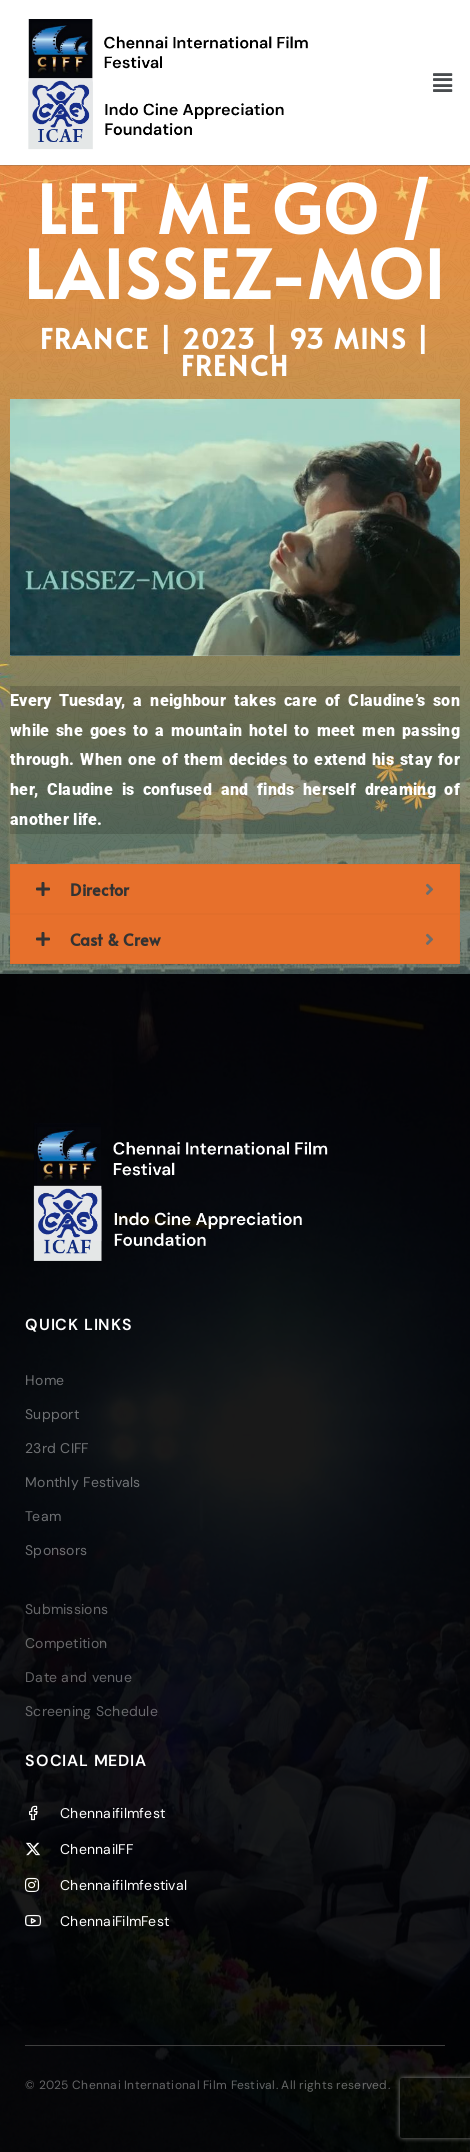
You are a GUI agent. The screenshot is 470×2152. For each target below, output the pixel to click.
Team (43, 1516)
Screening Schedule (91, 1711)
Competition (66, 1643)
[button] (442, 82)
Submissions (66, 1609)
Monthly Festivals (83, 1482)
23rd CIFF (57, 1448)
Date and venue (78, 1677)
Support (52, 1414)
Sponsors (56, 1550)
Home (44, 1380)
